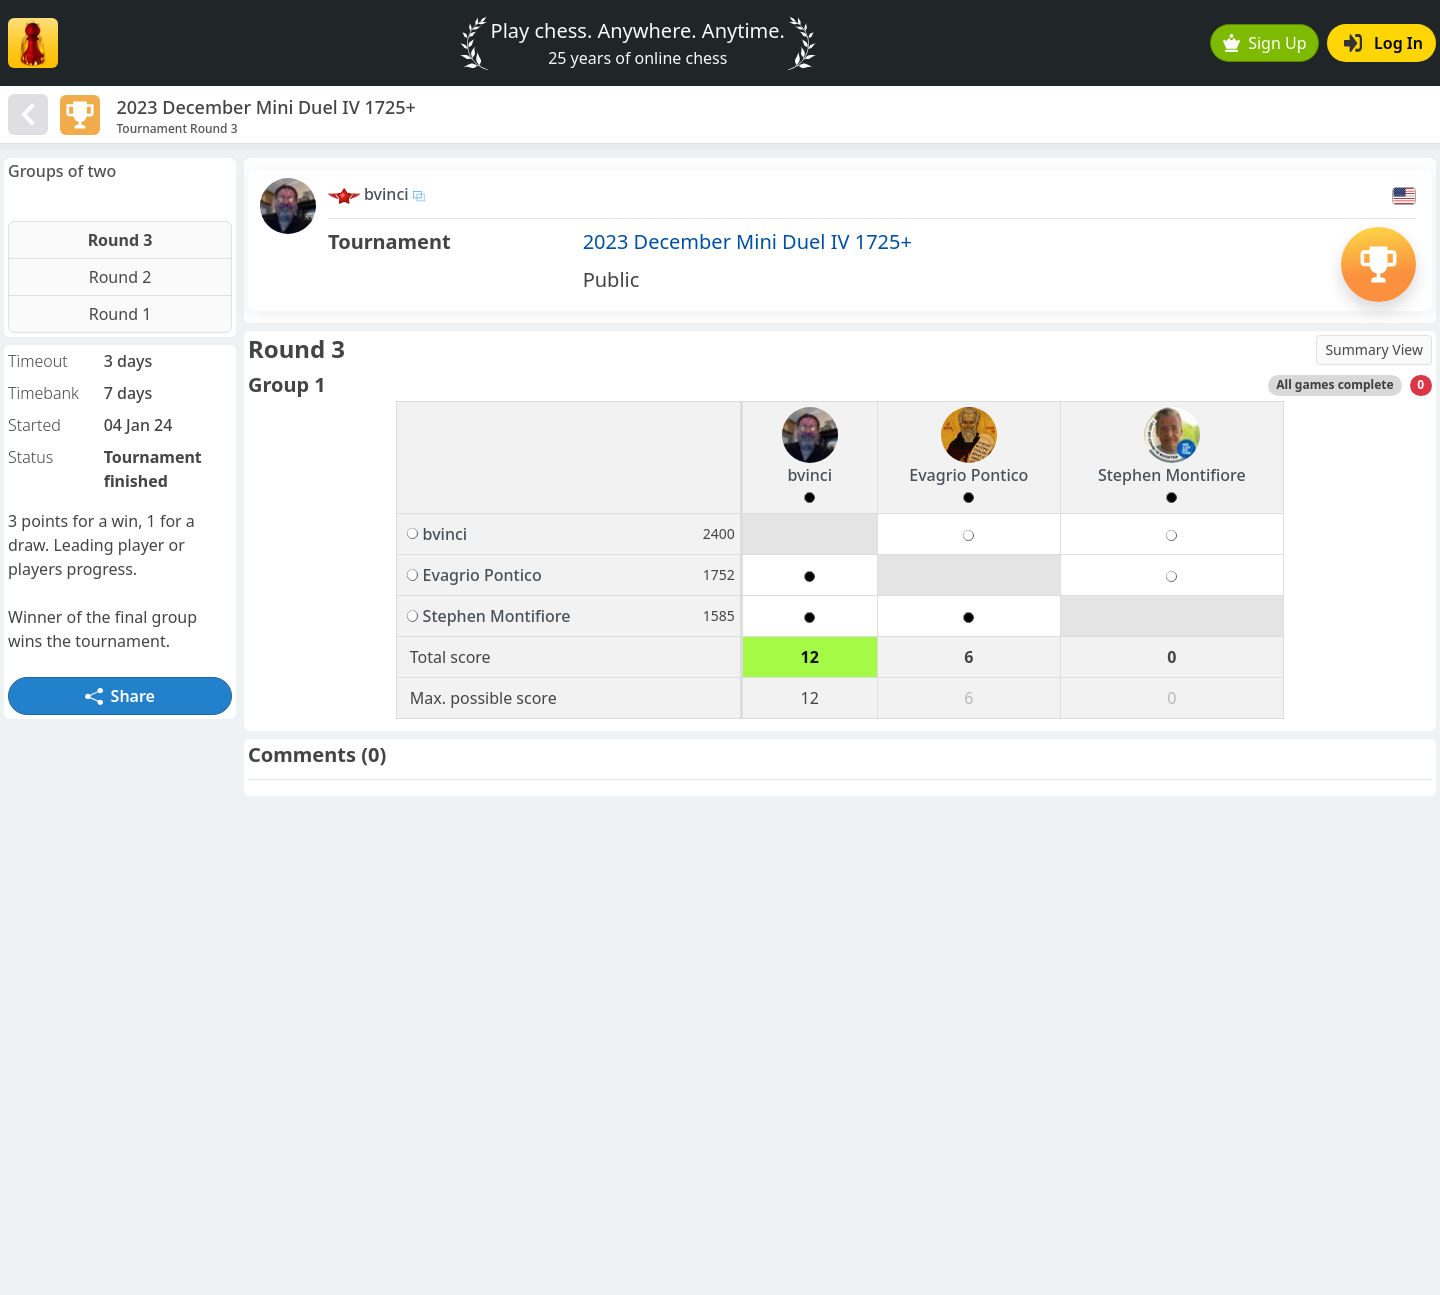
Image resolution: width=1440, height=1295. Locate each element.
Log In (1383, 43)
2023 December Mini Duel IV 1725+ (747, 241)
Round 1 (120, 314)
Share (120, 696)
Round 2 (120, 277)
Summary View (1374, 349)
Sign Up (1265, 43)
